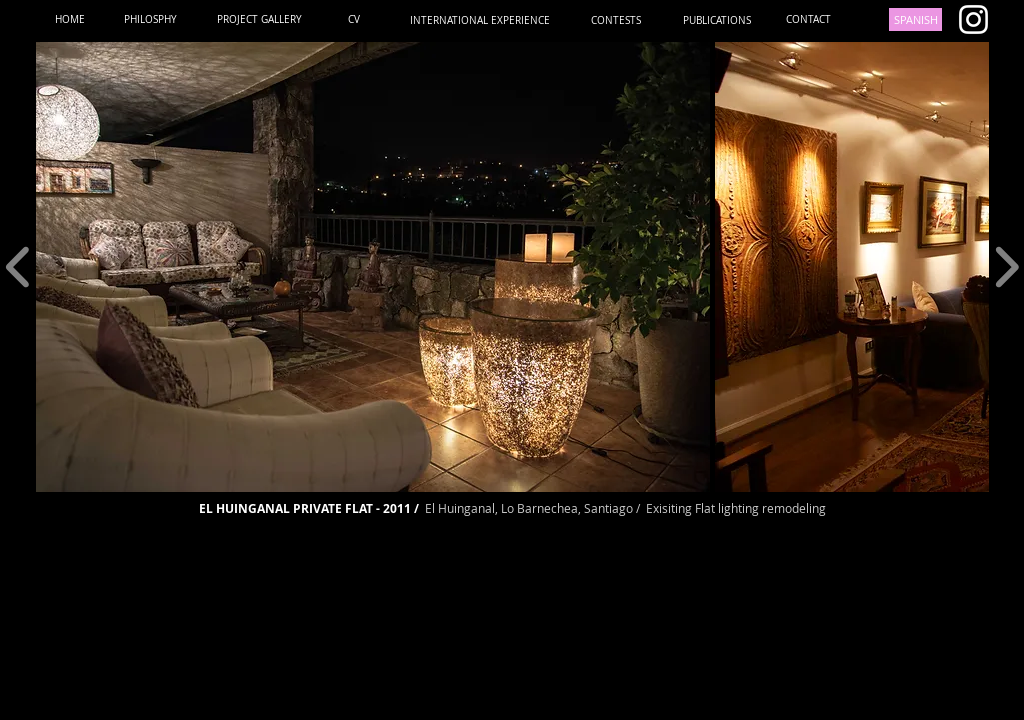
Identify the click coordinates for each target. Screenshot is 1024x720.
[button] (373, 267)
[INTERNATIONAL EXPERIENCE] (480, 20)
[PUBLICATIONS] (716, 20)
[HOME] (69, 19)
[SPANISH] (915, 19)
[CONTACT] (808, 19)
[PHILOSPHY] (150, 19)
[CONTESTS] (616, 20)
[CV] (354, 19)
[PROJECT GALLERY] (259, 19)
